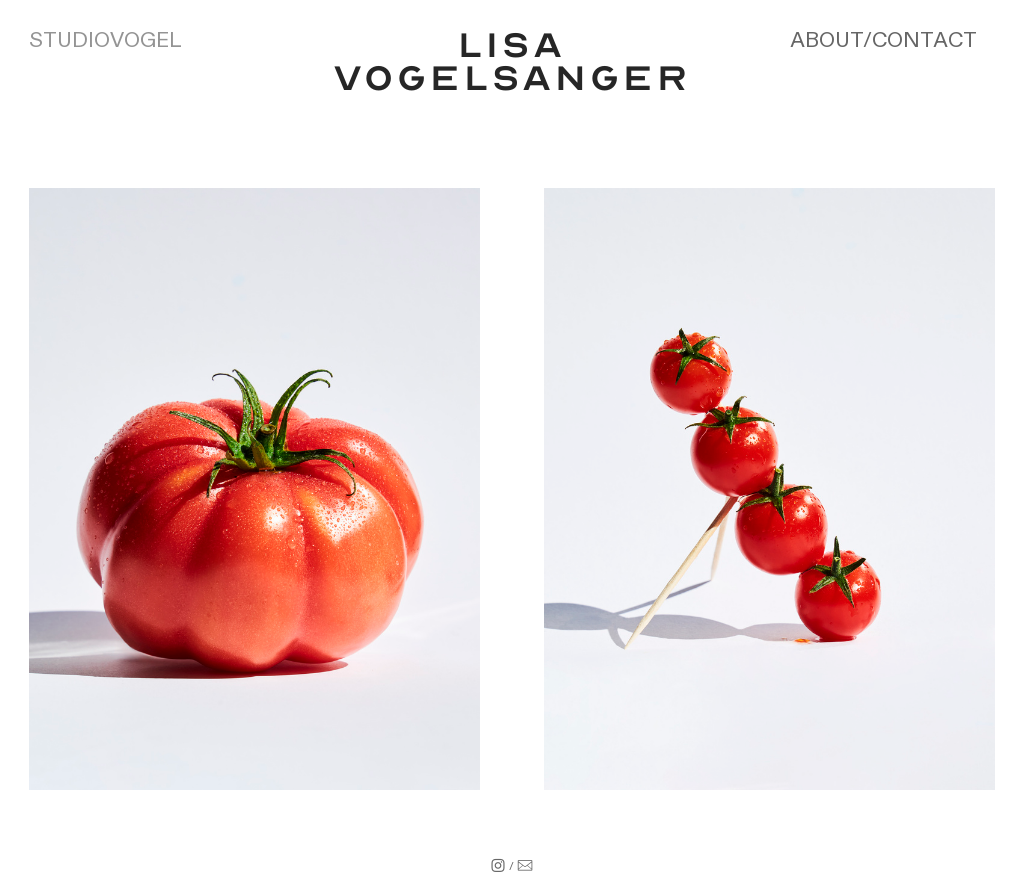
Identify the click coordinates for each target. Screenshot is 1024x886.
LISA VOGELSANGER (511, 61)
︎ (498, 866)
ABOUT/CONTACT (883, 40)
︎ (525, 866)
